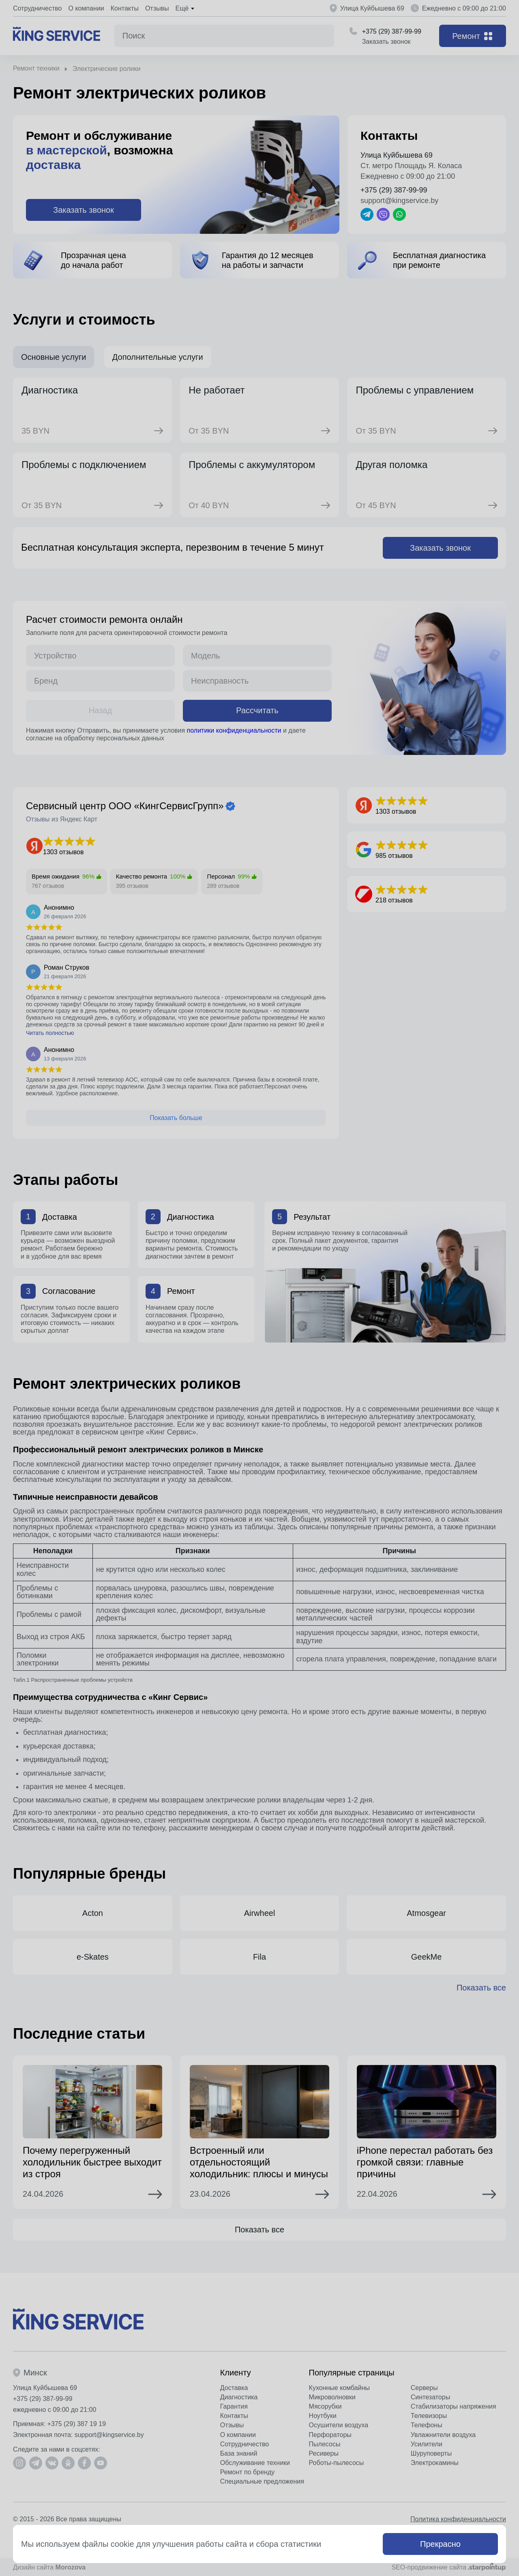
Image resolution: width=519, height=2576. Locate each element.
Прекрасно (440, 2544)
